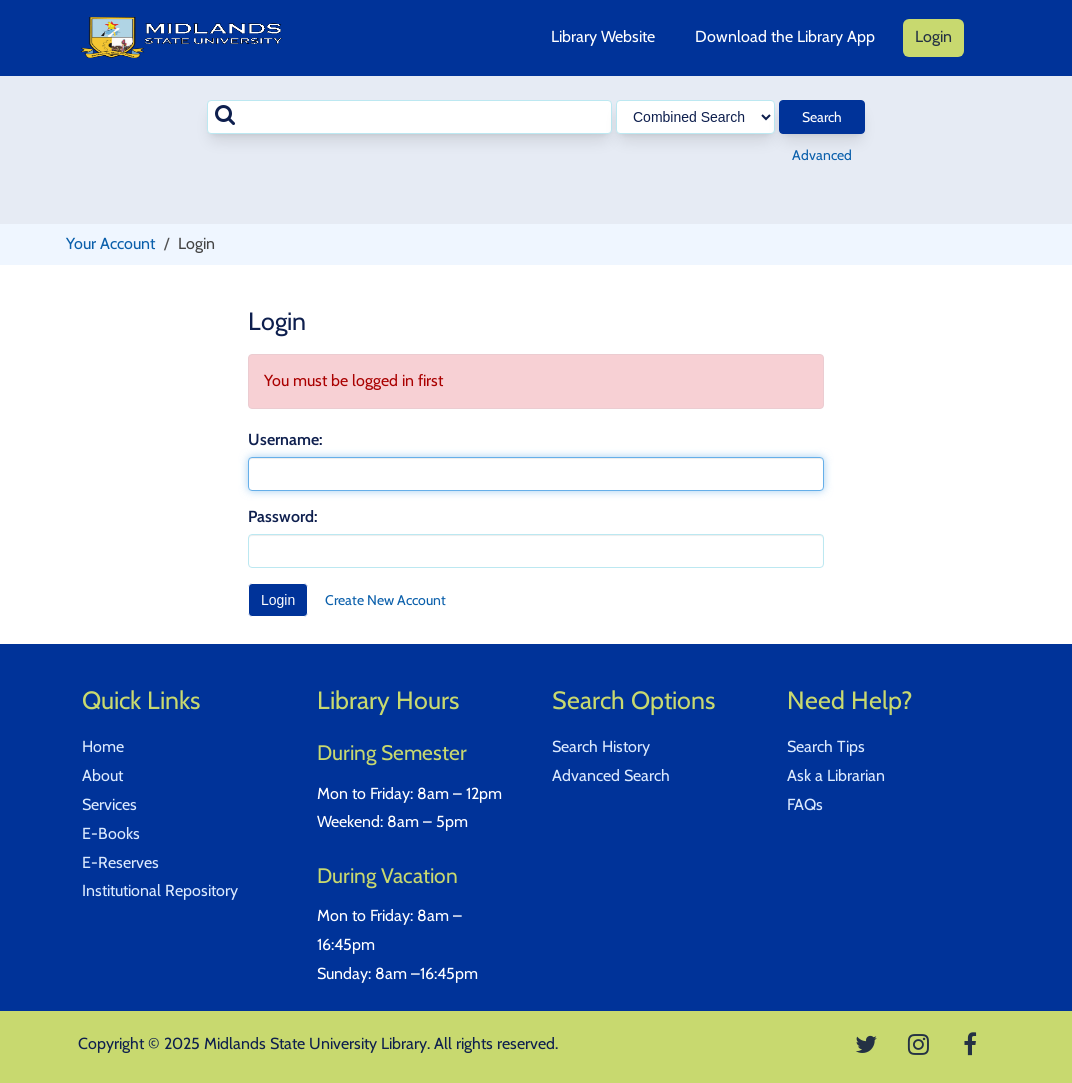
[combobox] (409, 117)
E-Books (111, 833)
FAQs (805, 804)
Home (103, 746)
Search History (601, 746)
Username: (285, 439)
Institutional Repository (160, 890)
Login (933, 36)
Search (822, 117)
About (102, 775)
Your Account (110, 243)
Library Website (603, 36)
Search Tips (826, 746)
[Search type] (695, 117)
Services (109, 804)
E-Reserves (120, 862)
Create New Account (385, 600)
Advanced (822, 155)
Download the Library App (785, 36)
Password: (282, 516)
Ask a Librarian (836, 775)
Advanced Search (611, 775)
